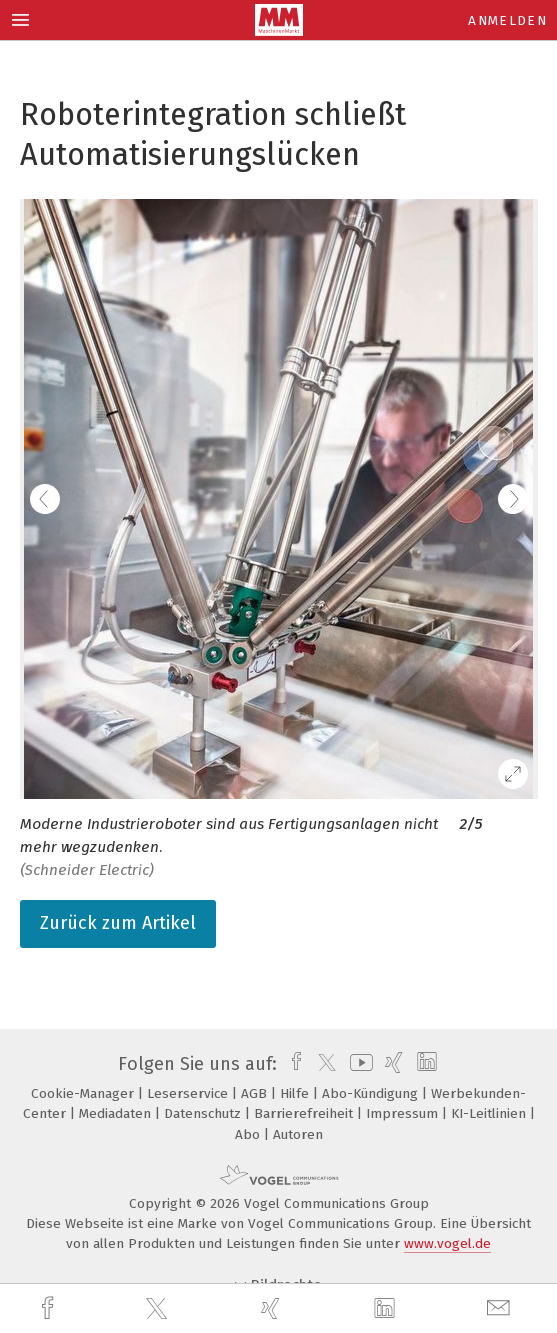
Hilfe (296, 1093)
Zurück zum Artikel (118, 923)
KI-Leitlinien (490, 1113)
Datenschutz (204, 1113)
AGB (256, 1093)
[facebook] (50, 1308)
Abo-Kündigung (372, 1093)
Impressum (404, 1113)
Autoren (298, 1134)
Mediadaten (117, 1113)
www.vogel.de (447, 1243)
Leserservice (189, 1093)
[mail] (501, 1308)
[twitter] (159, 1309)
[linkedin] (387, 1309)
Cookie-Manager (84, 1093)
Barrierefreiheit (305, 1113)
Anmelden (507, 20)
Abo (249, 1134)
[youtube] (358, 1064)
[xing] (273, 1308)
